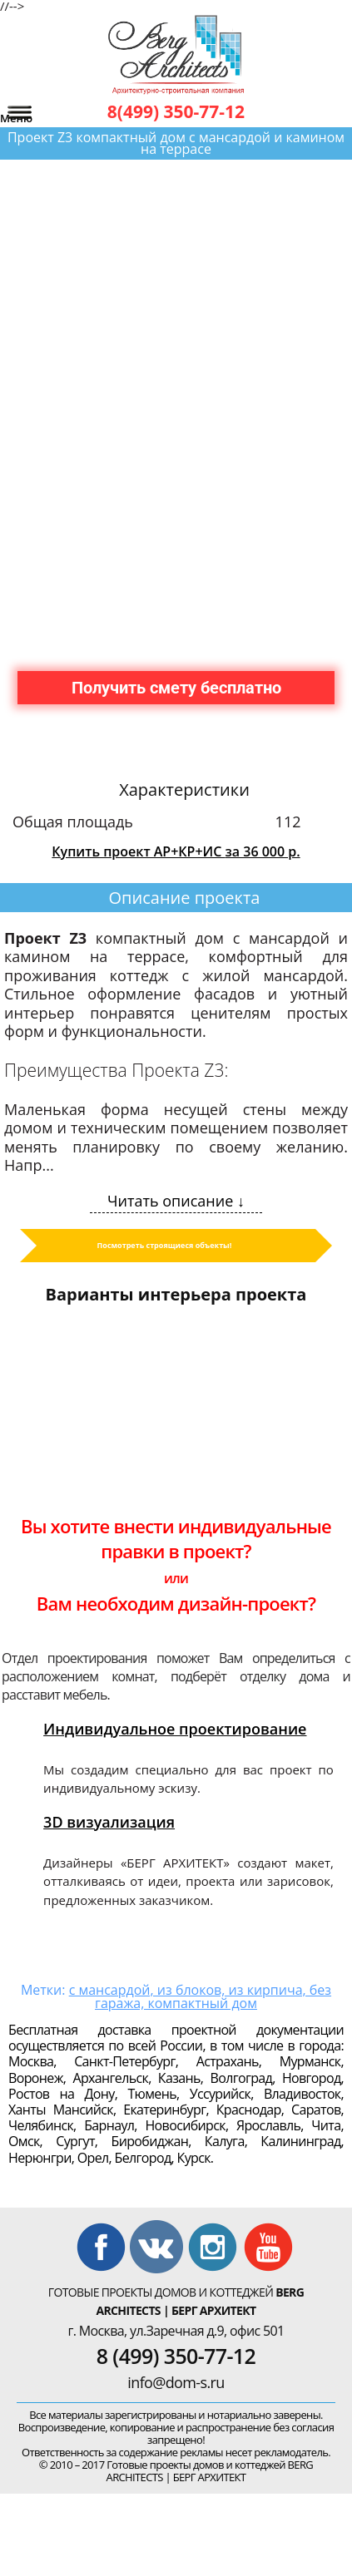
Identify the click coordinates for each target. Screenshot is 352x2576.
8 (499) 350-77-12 (176, 2356)
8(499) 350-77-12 (176, 111)
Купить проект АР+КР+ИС (176, 851)
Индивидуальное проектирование (174, 1729)
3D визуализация (109, 1822)
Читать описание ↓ (176, 1201)
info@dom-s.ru (175, 2382)
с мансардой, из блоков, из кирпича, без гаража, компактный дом (200, 1996)
